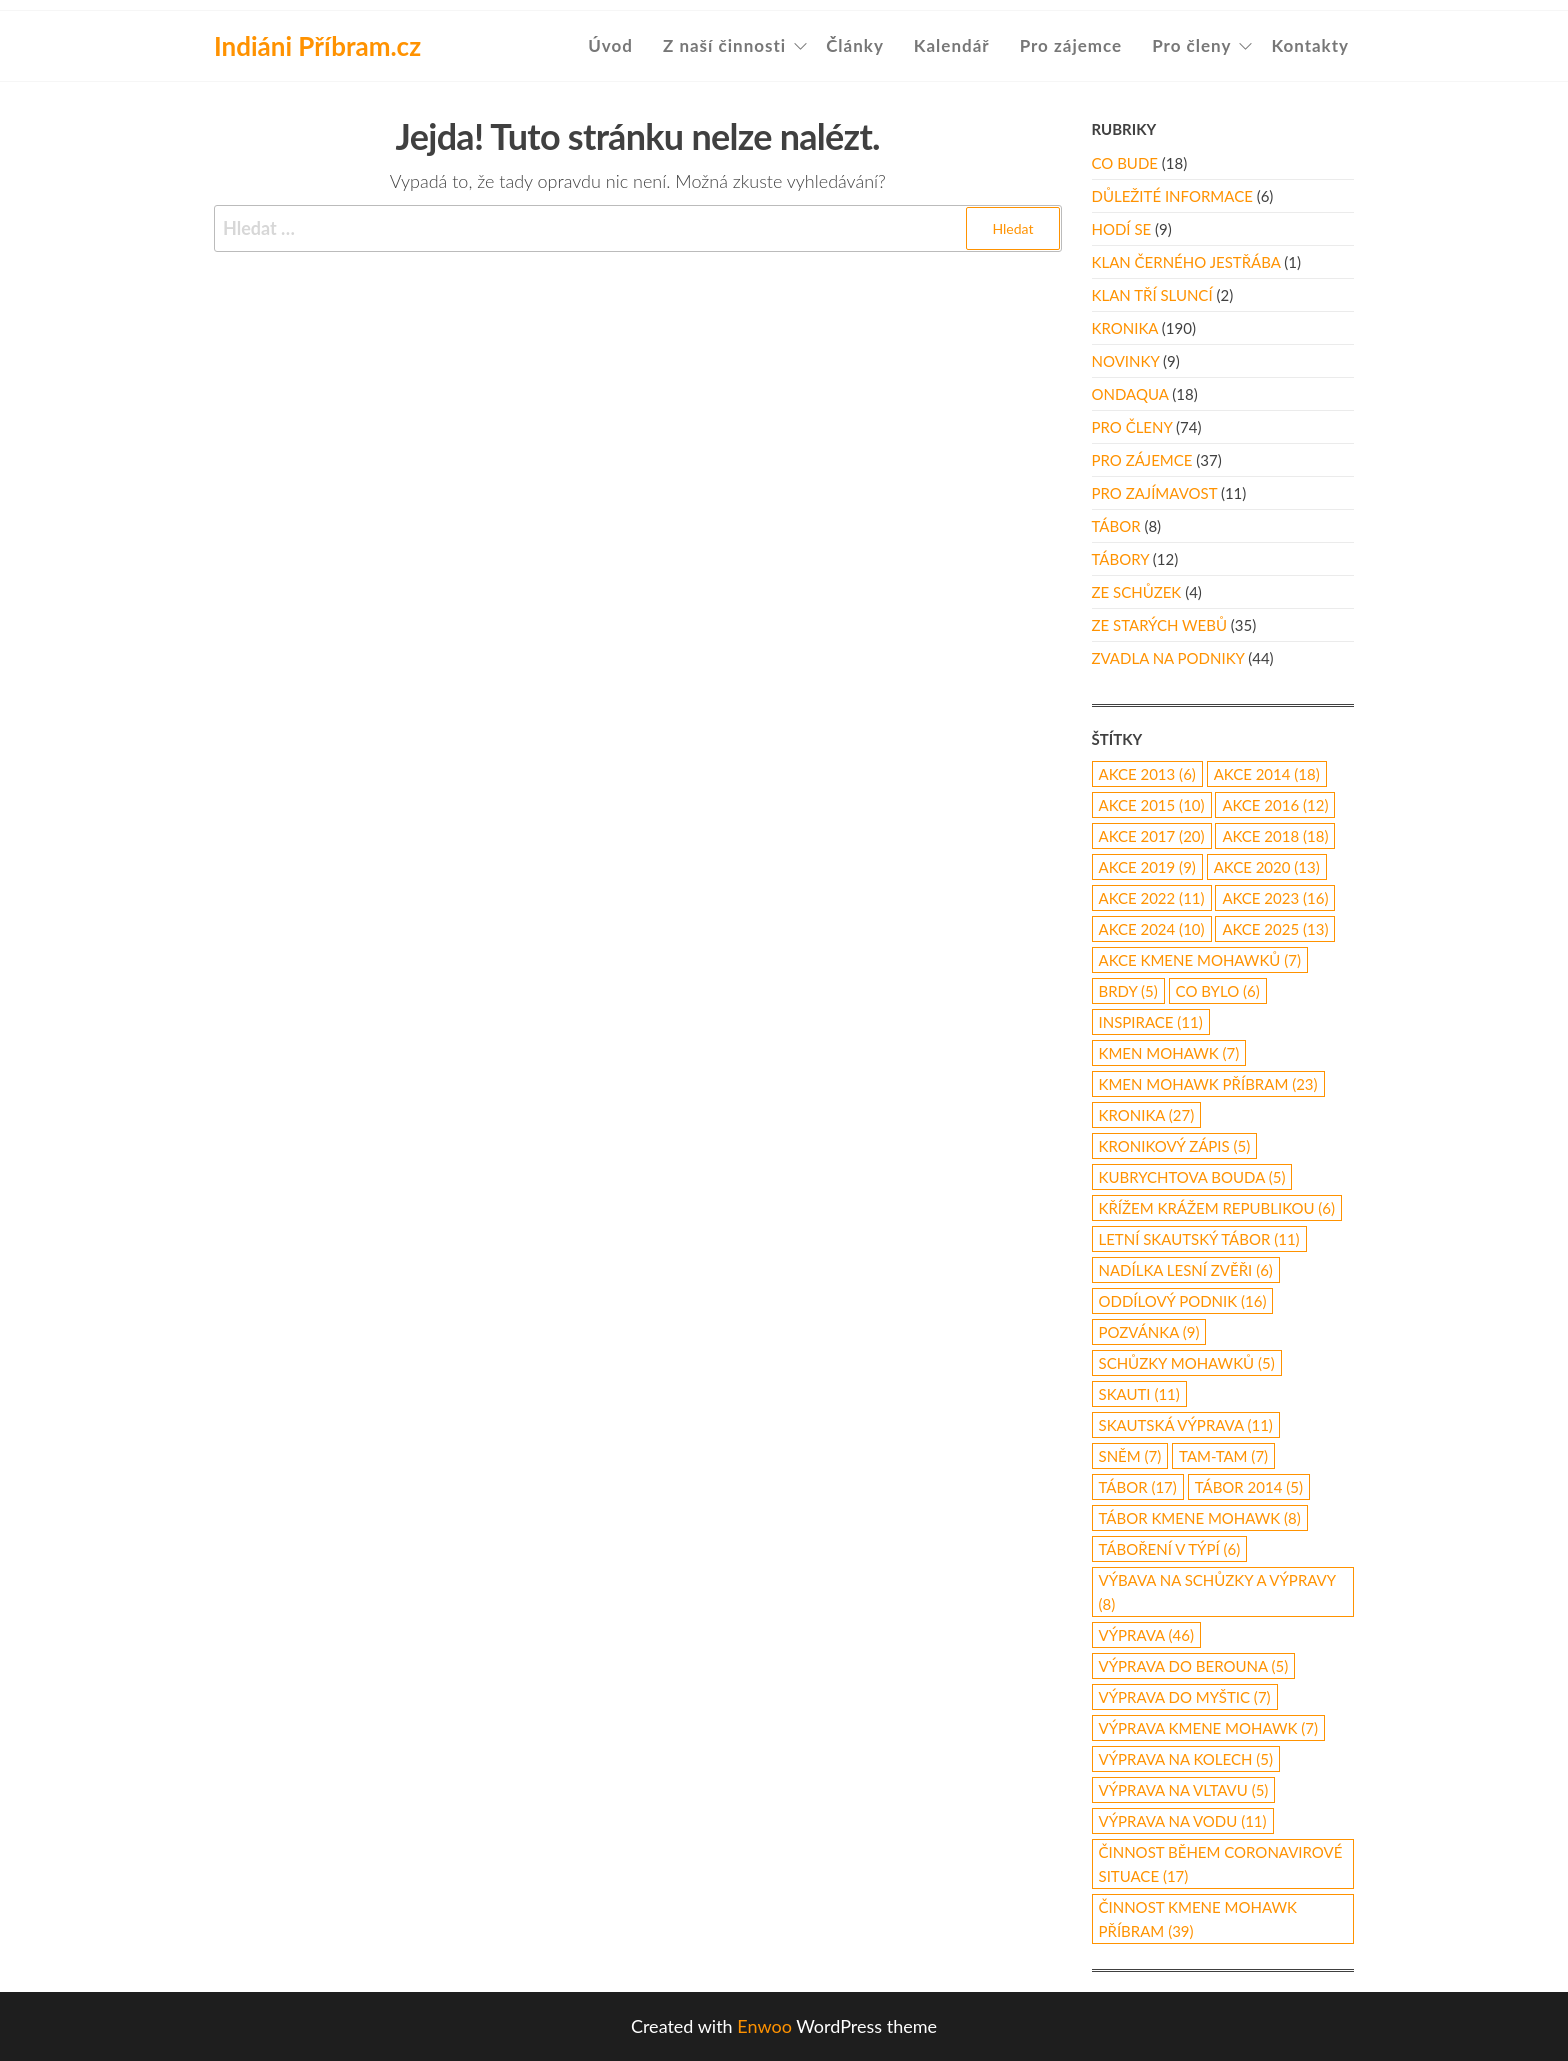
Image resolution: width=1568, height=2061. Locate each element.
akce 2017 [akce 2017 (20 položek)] (1152, 836)
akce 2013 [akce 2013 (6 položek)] (1147, 774)
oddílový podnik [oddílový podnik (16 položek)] (1183, 1301)
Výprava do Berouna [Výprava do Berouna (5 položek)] (1194, 1666)
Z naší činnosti (724, 45)
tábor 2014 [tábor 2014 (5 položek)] (1249, 1487)
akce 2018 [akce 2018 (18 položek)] (1275, 836)
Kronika (1125, 328)
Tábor (1116, 526)
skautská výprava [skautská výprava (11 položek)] (1186, 1425)
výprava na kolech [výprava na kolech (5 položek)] (1186, 1759)
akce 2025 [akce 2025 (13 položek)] (1275, 929)
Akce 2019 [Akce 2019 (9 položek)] (1147, 867)
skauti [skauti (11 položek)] (1139, 1394)
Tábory (1120, 559)
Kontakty (1310, 45)
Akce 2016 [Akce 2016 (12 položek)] (1275, 805)
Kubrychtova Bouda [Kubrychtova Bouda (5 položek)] (1192, 1177)
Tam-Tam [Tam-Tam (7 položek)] (1223, 1456)
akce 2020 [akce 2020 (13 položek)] (1267, 867)
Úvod (610, 45)
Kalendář (952, 45)
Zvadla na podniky (1168, 658)
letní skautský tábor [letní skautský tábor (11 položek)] (1199, 1239)
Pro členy (1191, 45)
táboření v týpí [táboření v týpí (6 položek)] (1170, 1549)
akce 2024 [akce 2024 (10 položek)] (1152, 929)
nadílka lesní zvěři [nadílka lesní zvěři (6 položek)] (1186, 1270)
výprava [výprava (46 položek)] (1147, 1635)
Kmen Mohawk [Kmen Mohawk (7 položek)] (1169, 1053)
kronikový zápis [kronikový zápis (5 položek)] (1175, 1146)
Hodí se (1122, 229)
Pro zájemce (1071, 45)
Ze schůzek (1137, 592)
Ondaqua (1130, 394)
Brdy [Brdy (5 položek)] (1128, 991)
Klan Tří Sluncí (1152, 295)
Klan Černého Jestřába (1186, 262)
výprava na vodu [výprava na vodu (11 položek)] (1183, 1821)
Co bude (1125, 163)
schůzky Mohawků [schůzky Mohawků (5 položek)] (1187, 1363)
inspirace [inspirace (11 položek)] (1151, 1022)
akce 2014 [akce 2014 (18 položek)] (1267, 774)
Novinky (1126, 361)
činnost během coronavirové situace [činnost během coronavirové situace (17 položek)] (1221, 1864)
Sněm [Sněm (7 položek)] (1130, 1456)
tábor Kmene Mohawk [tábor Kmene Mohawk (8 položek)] (1200, 1518)
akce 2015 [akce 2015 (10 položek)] (1152, 805)
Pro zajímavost (1155, 493)
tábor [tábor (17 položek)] (1138, 1487)
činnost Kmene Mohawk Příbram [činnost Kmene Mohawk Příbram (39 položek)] (1198, 1919)
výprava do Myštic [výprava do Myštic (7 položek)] (1185, 1697)
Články (855, 45)
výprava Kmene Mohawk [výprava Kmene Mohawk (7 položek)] (1209, 1728)
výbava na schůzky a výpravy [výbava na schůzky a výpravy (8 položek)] (1217, 1592)
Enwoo (764, 2026)
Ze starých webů (1159, 625)
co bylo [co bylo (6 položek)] (1218, 991)
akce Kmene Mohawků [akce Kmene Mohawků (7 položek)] (1200, 960)
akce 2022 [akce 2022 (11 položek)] (1152, 898)
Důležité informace (1172, 196)
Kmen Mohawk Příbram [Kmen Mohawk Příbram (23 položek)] (1208, 1084)
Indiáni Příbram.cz (317, 46)
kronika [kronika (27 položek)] (1147, 1115)
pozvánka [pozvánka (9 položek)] (1149, 1332)
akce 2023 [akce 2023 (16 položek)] (1275, 898)
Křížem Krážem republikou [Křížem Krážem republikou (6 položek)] (1217, 1208)
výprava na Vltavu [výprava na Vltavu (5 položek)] (1184, 1790)
